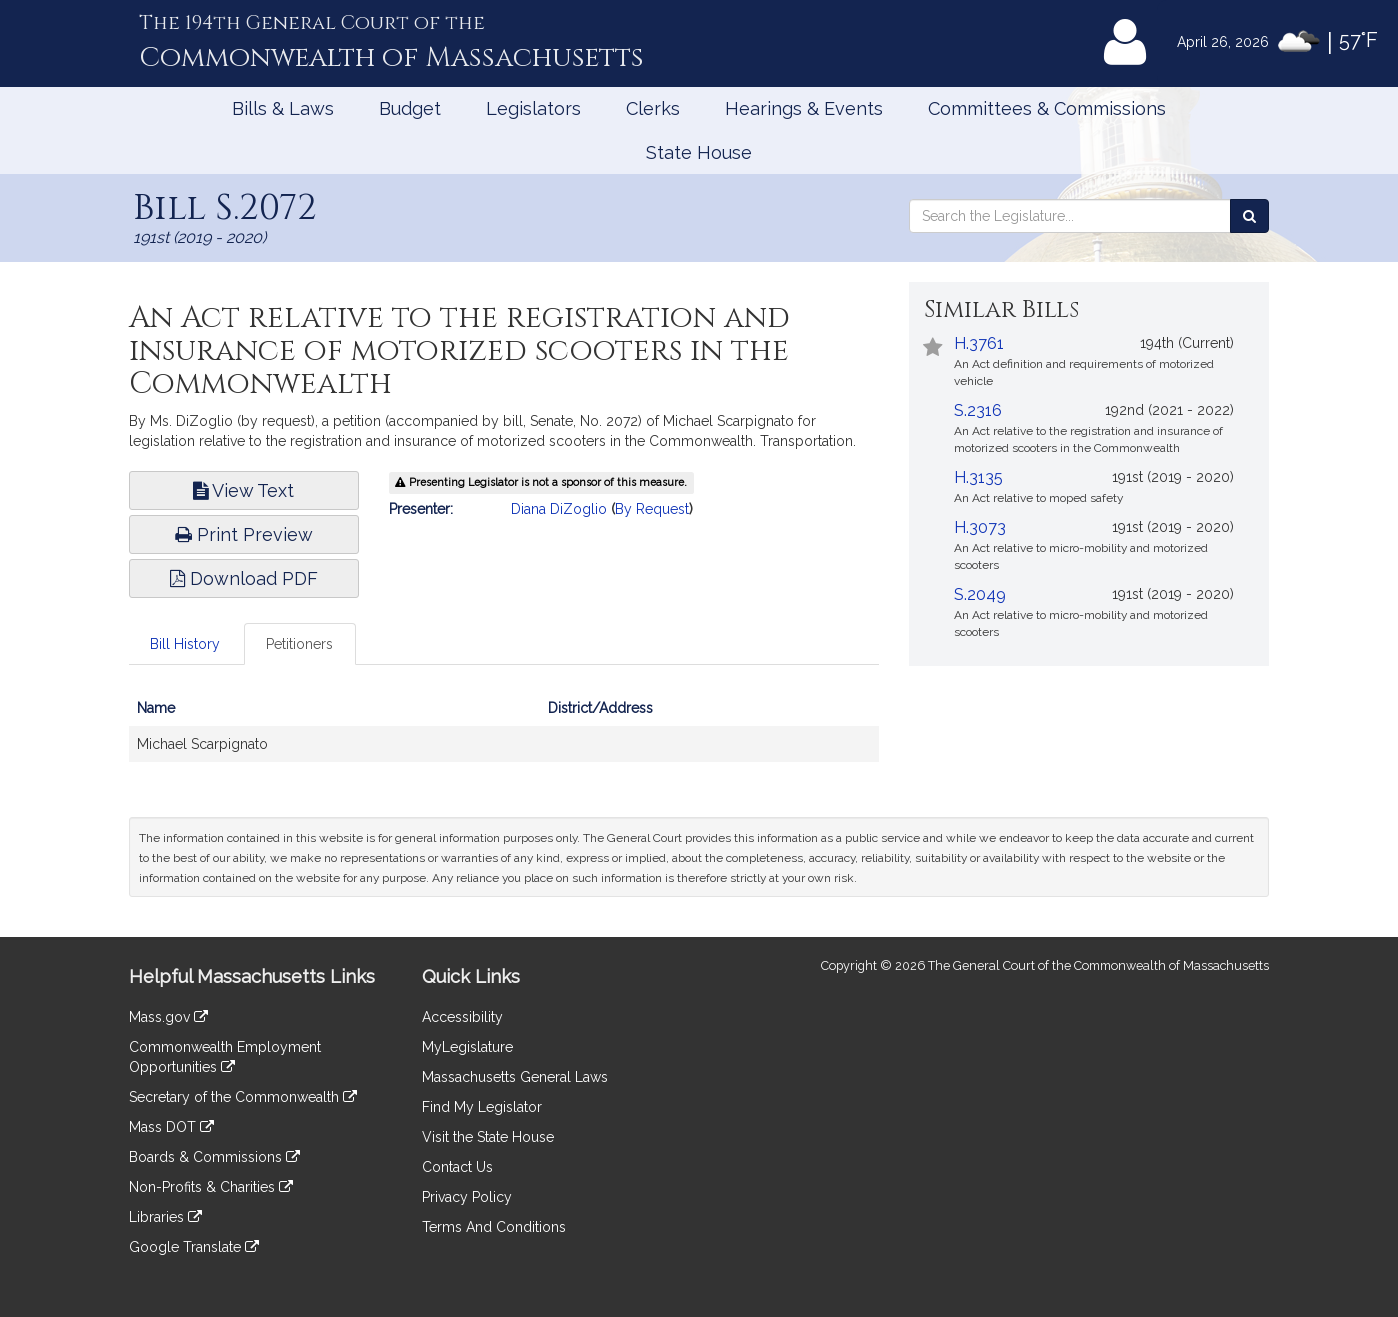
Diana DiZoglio (559, 509)
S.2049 (980, 594)
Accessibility (462, 1017)
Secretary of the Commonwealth (243, 1097)
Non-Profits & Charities (211, 1187)
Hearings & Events (804, 108)
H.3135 (978, 477)
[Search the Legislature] (1249, 216)
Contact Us (457, 1167)
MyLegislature (467, 1047)
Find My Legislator (482, 1107)
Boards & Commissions (214, 1157)
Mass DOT (171, 1127)
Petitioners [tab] (299, 644)
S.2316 (978, 410)
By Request (652, 509)
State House (699, 152)
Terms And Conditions (494, 1227)
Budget (410, 108)
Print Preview (244, 534)
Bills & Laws (283, 108)
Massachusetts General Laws (515, 1077)
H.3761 (979, 343)
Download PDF (244, 578)
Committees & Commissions (1047, 108)
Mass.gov (168, 1017)
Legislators (533, 108)
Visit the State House (488, 1137)
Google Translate (194, 1247)
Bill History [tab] (185, 644)
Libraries (165, 1217)
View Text (243, 490)
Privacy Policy (467, 1197)
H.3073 (980, 527)
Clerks (653, 108)
